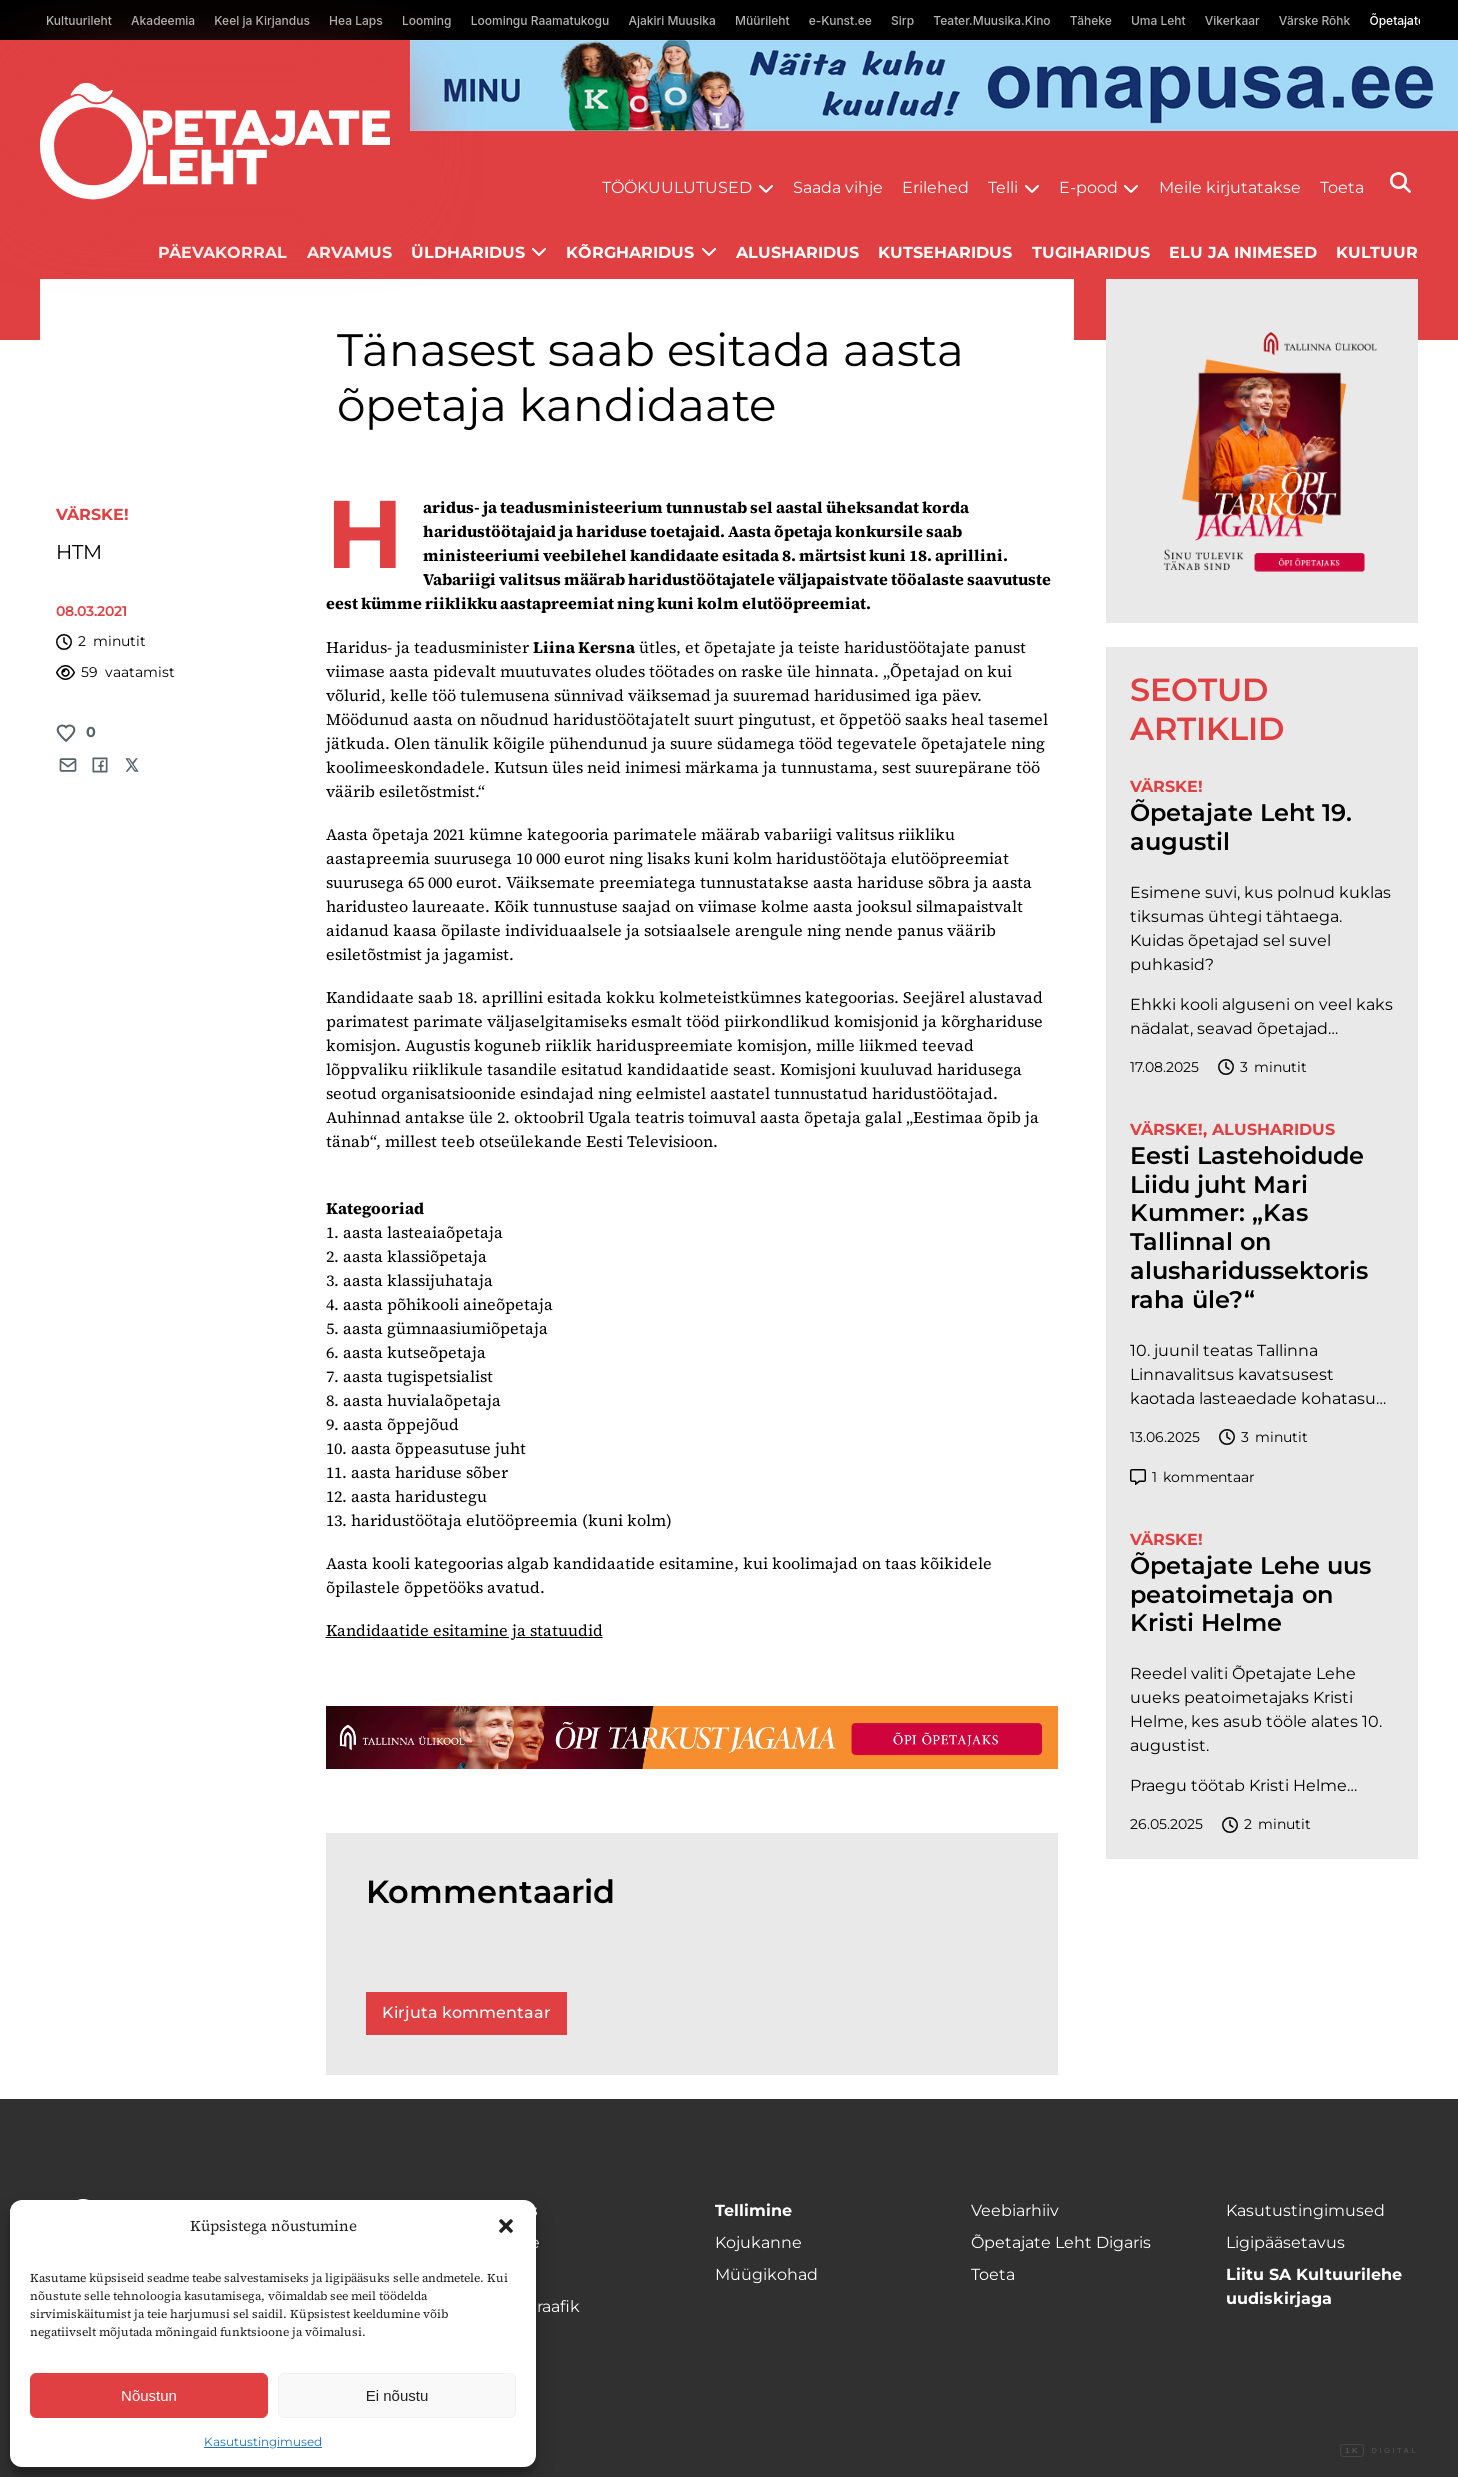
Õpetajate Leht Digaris (1061, 2242)
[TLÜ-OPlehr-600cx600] (1262, 451)
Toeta (1342, 187)
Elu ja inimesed (1243, 252)
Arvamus (349, 252)
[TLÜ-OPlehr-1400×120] (692, 1737)
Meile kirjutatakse (1230, 187)
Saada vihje (838, 187)
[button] (506, 2226)
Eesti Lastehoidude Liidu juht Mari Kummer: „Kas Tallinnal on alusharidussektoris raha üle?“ (1249, 1228)
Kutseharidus (945, 252)
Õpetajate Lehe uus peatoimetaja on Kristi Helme (1250, 1595)
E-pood (1088, 187)
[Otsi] (1400, 182)
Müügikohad (766, 2274)
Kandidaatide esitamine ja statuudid (464, 1630)
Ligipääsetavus (1285, 2242)
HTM (79, 552)
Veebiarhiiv (1015, 2210)
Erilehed (935, 187)
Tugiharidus (1091, 252)
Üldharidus (468, 252)
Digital (1379, 2451)
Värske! (92, 514)
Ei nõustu (397, 2395)
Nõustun (149, 2395)
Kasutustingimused (263, 2441)
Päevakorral (222, 252)
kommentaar (1193, 1477)
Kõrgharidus (630, 252)
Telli (1003, 187)
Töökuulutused (677, 187)
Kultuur (1377, 252)
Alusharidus (797, 252)
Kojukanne (758, 2242)
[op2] (934, 85)
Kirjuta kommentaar (466, 2012)
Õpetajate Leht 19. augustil (1241, 827)
